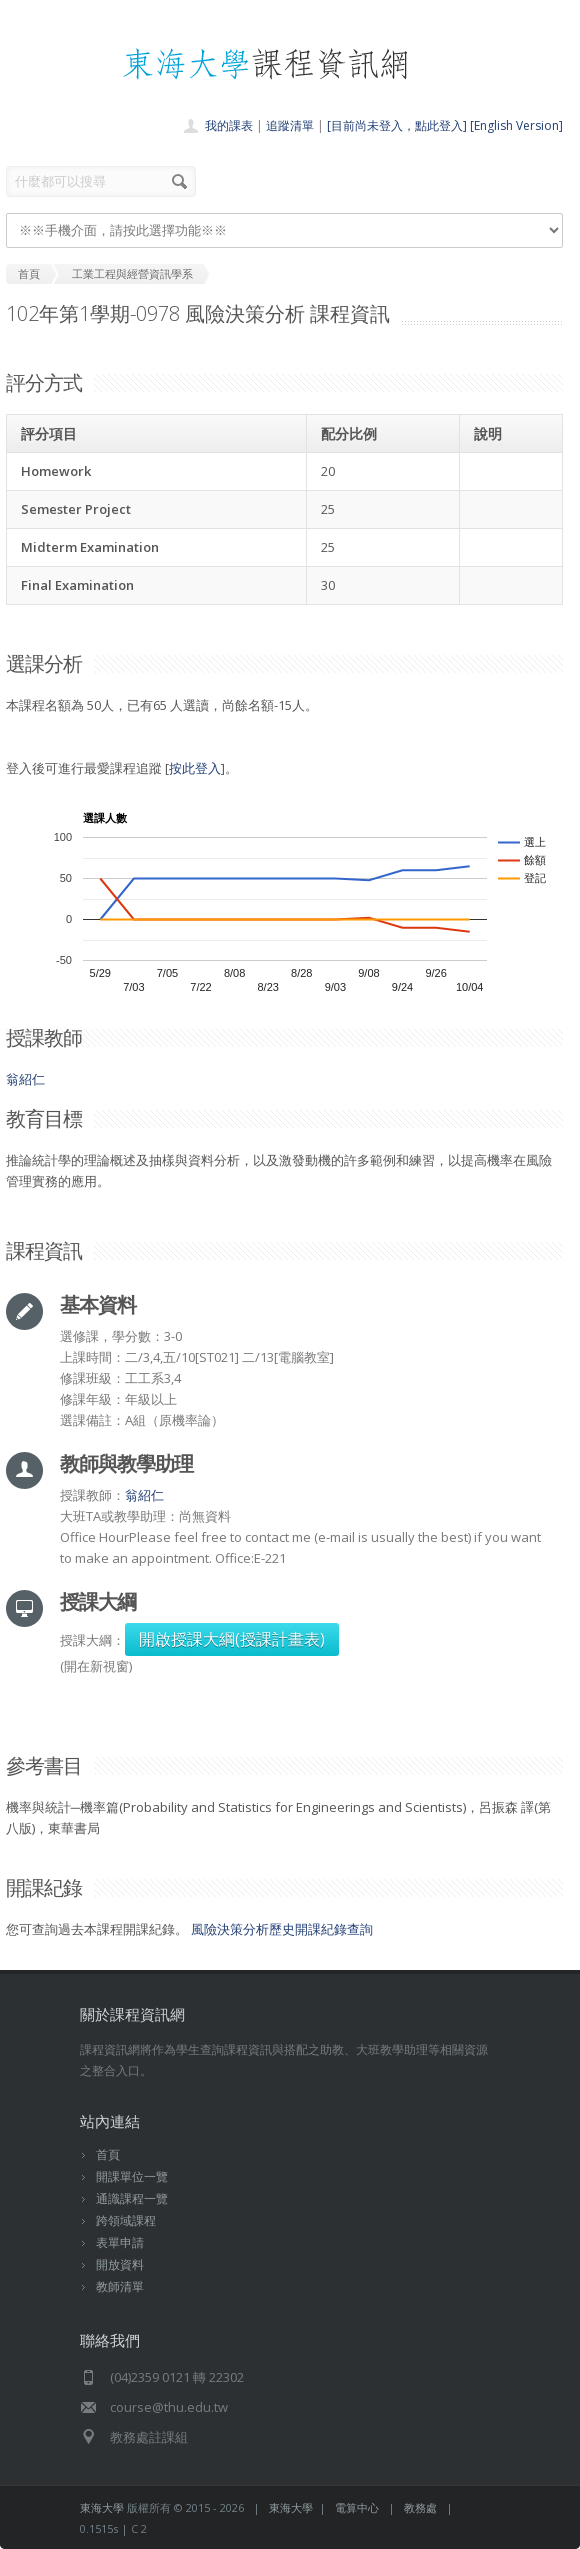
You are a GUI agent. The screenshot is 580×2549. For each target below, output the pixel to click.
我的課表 (229, 125)
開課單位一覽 (132, 2176)
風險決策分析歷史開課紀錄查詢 (282, 1929)
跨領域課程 (126, 2220)
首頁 (108, 2154)
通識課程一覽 (132, 2198)
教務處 (420, 2507)
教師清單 (120, 2286)
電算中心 (357, 2507)
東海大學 (102, 2507)
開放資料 (120, 2264)
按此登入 (195, 768)
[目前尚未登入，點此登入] (397, 125)
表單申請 (120, 2242)
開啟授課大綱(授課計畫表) (232, 1639)
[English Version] (516, 125)
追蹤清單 (290, 125)
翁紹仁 (25, 1079)
